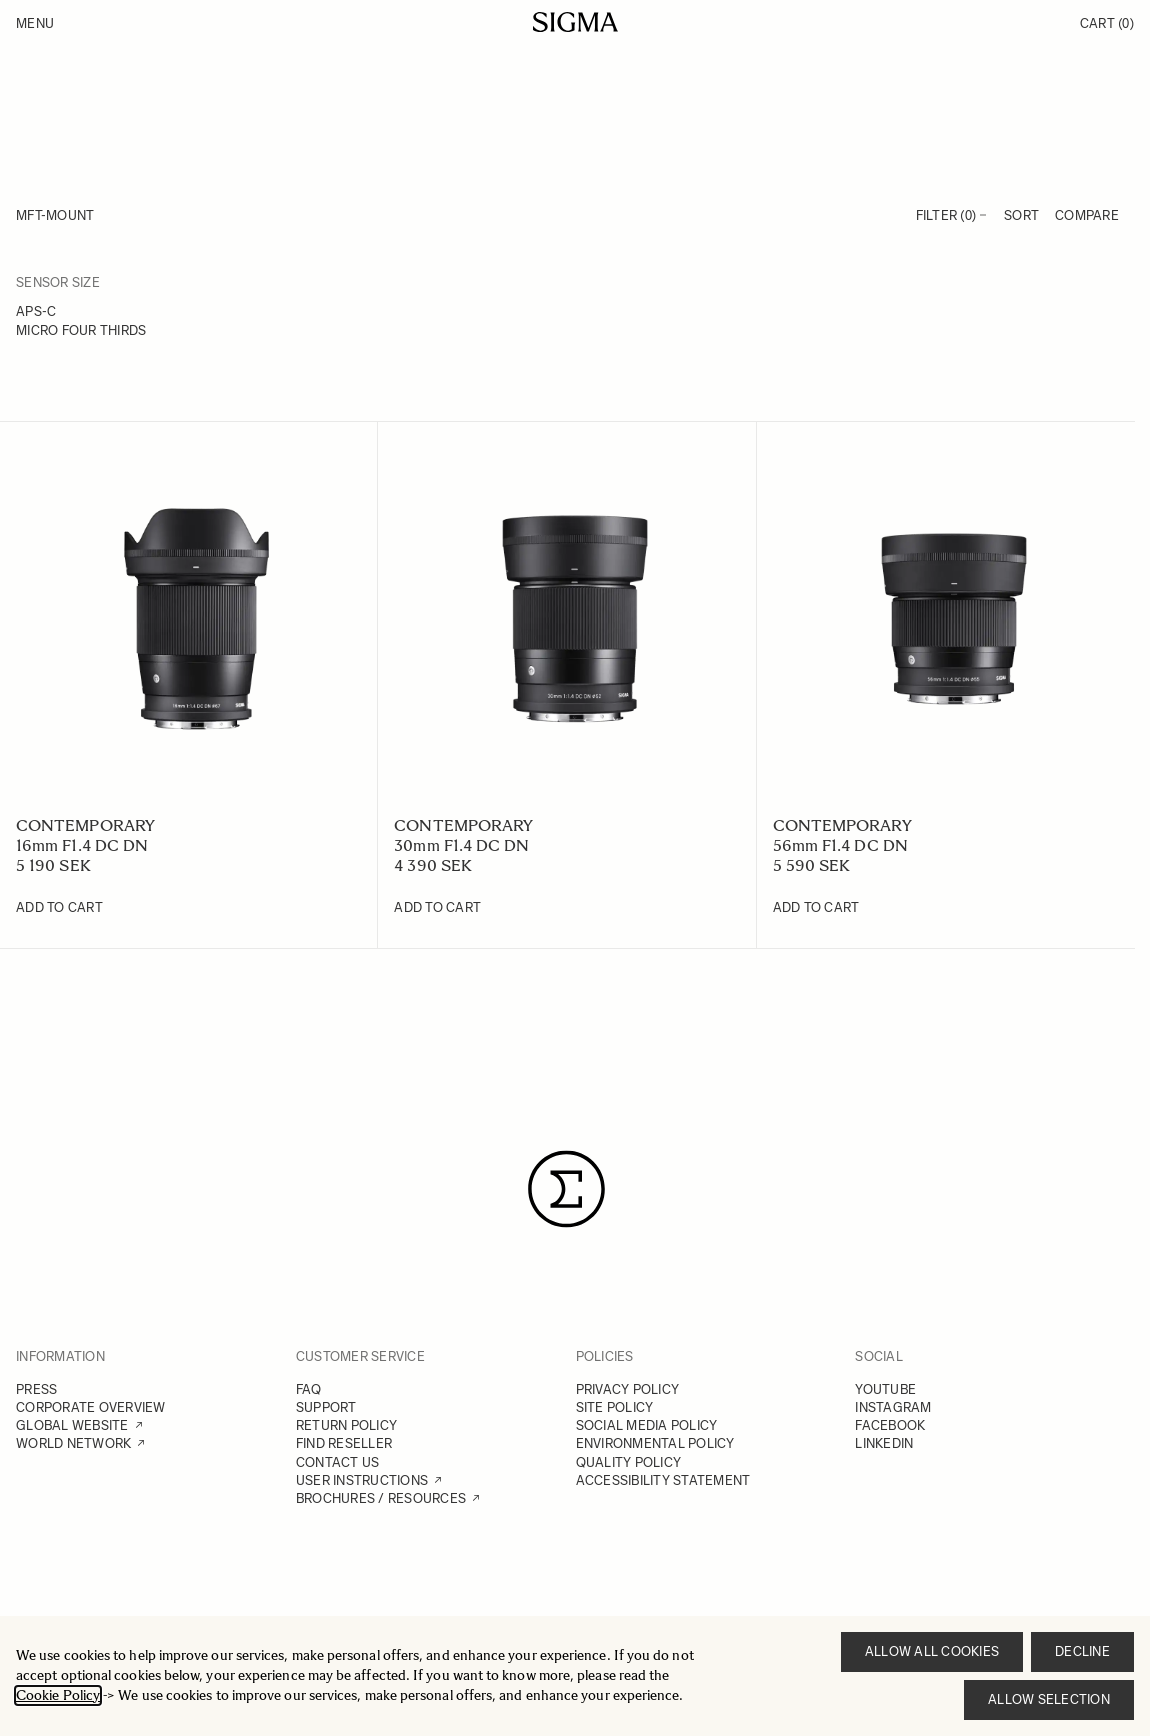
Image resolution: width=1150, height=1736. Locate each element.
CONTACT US (338, 1462)
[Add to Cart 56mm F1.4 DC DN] (816, 908)
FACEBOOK (890, 1425)
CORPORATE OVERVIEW (91, 1407)
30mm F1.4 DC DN (461, 845)
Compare (1087, 215)
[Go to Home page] (575, 22)
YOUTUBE (885, 1389)
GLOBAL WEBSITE (72, 1425)
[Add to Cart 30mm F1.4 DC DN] (437, 908)
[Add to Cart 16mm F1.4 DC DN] (59, 908)
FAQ (309, 1389)
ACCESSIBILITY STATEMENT (663, 1480)
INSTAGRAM (893, 1407)
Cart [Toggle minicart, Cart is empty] (1107, 23)
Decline (1082, 1651)
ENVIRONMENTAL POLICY (655, 1443)
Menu (35, 23)
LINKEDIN (884, 1443)
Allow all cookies (932, 1651)
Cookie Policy (58, 1695)
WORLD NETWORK (73, 1443)
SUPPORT (326, 1407)
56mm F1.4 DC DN (840, 845)
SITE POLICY (615, 1407)
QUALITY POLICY (629, 1462)
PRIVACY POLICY (628, 1389)
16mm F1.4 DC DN (82, 845)
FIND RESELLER (344, 1443)
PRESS (36, 1389)
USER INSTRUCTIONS (362, 1480)
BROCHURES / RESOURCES (381, 1498)
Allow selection (1049, 1699)
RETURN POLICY (346, 1425)
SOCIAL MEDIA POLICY (647, 1425)
